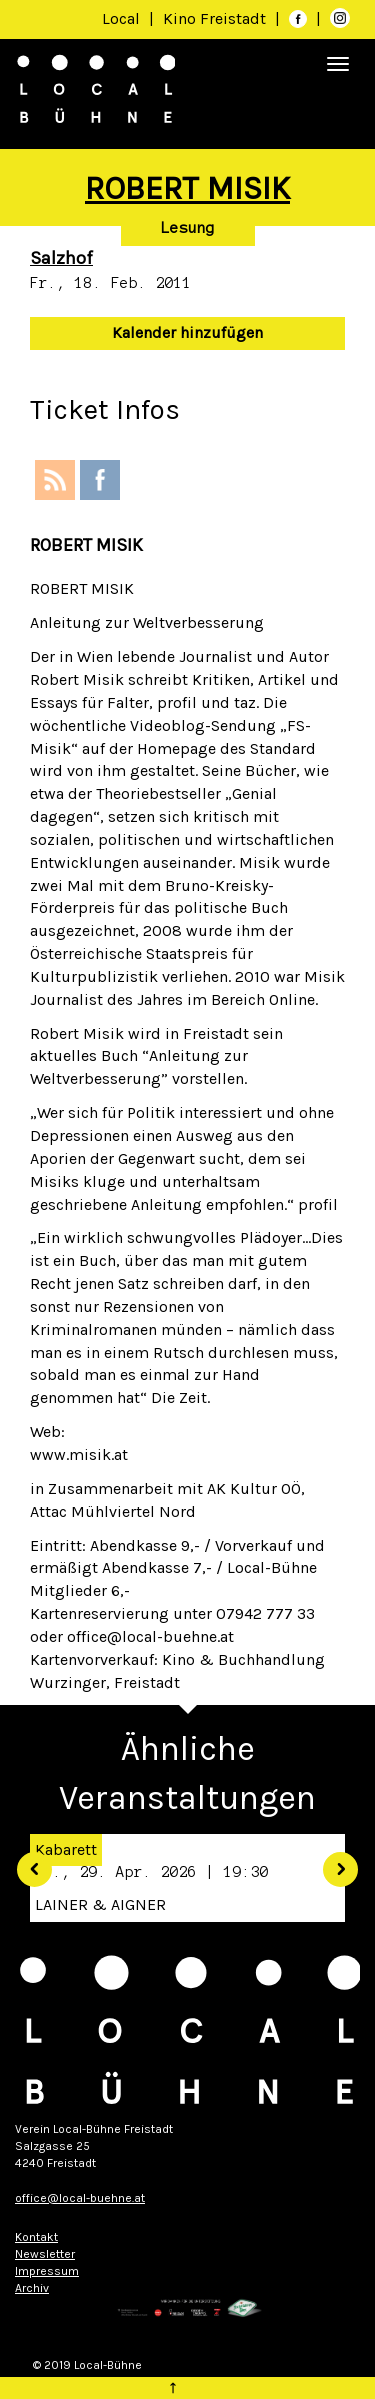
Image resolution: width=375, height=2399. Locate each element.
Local (121, 18)
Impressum (47, 2271)
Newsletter (45, 2254)
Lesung (188, 228)
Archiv (32, 2288)
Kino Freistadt (216, 18)
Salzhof (61, 258)
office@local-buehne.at (80, 2198)
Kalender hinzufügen (187, 332)
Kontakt (36, 2237)
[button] (27, 1862)
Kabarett (66, 1849)
